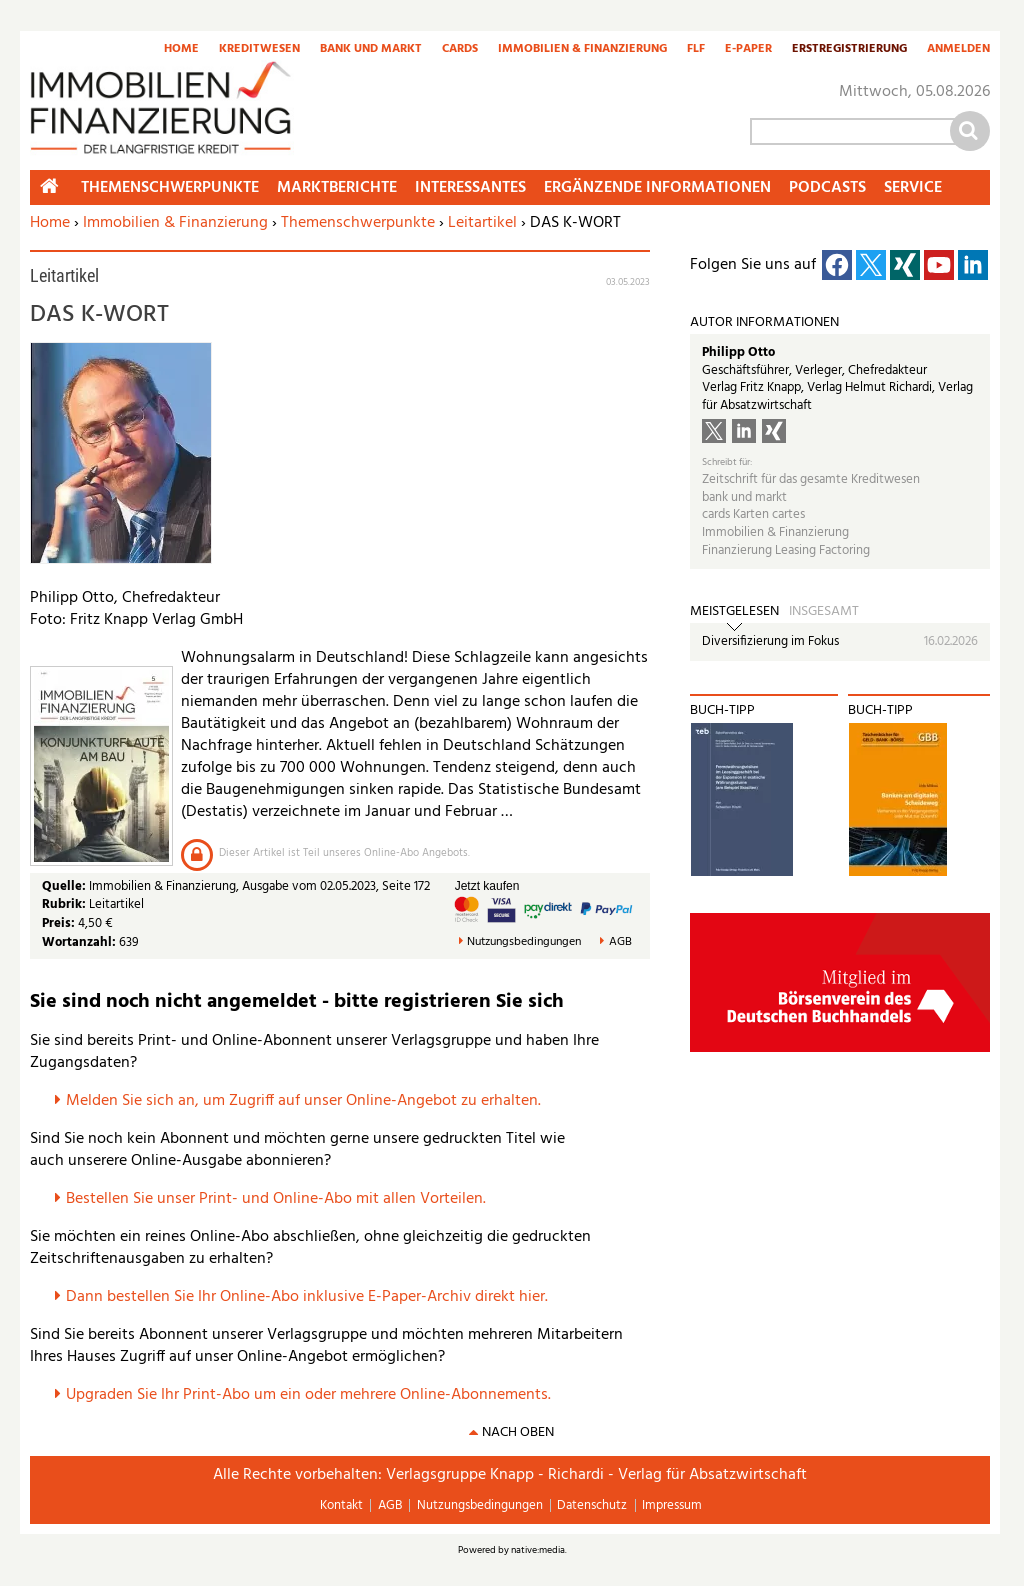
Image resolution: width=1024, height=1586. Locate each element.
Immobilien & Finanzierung (582, 50)
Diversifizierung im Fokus (770, 641)
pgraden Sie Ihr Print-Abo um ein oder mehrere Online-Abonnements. (313, 1395)
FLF (696, 50)
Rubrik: (65, 904)
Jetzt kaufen (487, 886)
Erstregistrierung (849, 50)
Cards (460, 50)
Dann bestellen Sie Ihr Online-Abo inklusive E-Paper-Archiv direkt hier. (307, 1297)
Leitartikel (482, 223)
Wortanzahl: (79, 942)
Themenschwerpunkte (358, 223)
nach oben (518, 1432)
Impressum (672, 1505)
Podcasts (827, 188)
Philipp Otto (738, 352)
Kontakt (341, 1505)
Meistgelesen (734, 612)
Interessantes (470, 188)
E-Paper (748, 50)
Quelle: (65, 886)
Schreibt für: (727, 462)
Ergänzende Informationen (657, 188)
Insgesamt (824, 612)
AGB (620, 942)
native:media (538, 1550)
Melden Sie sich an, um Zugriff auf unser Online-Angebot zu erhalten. (303, 1101)
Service (913, 188)
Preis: (58, 923)
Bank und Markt (371, 50)
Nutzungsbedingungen (524, 942)
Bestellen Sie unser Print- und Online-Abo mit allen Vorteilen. (276, 1199)
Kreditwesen (259, 50)
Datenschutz (592, 1505)
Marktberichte (337, 188)
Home (181, 50)
